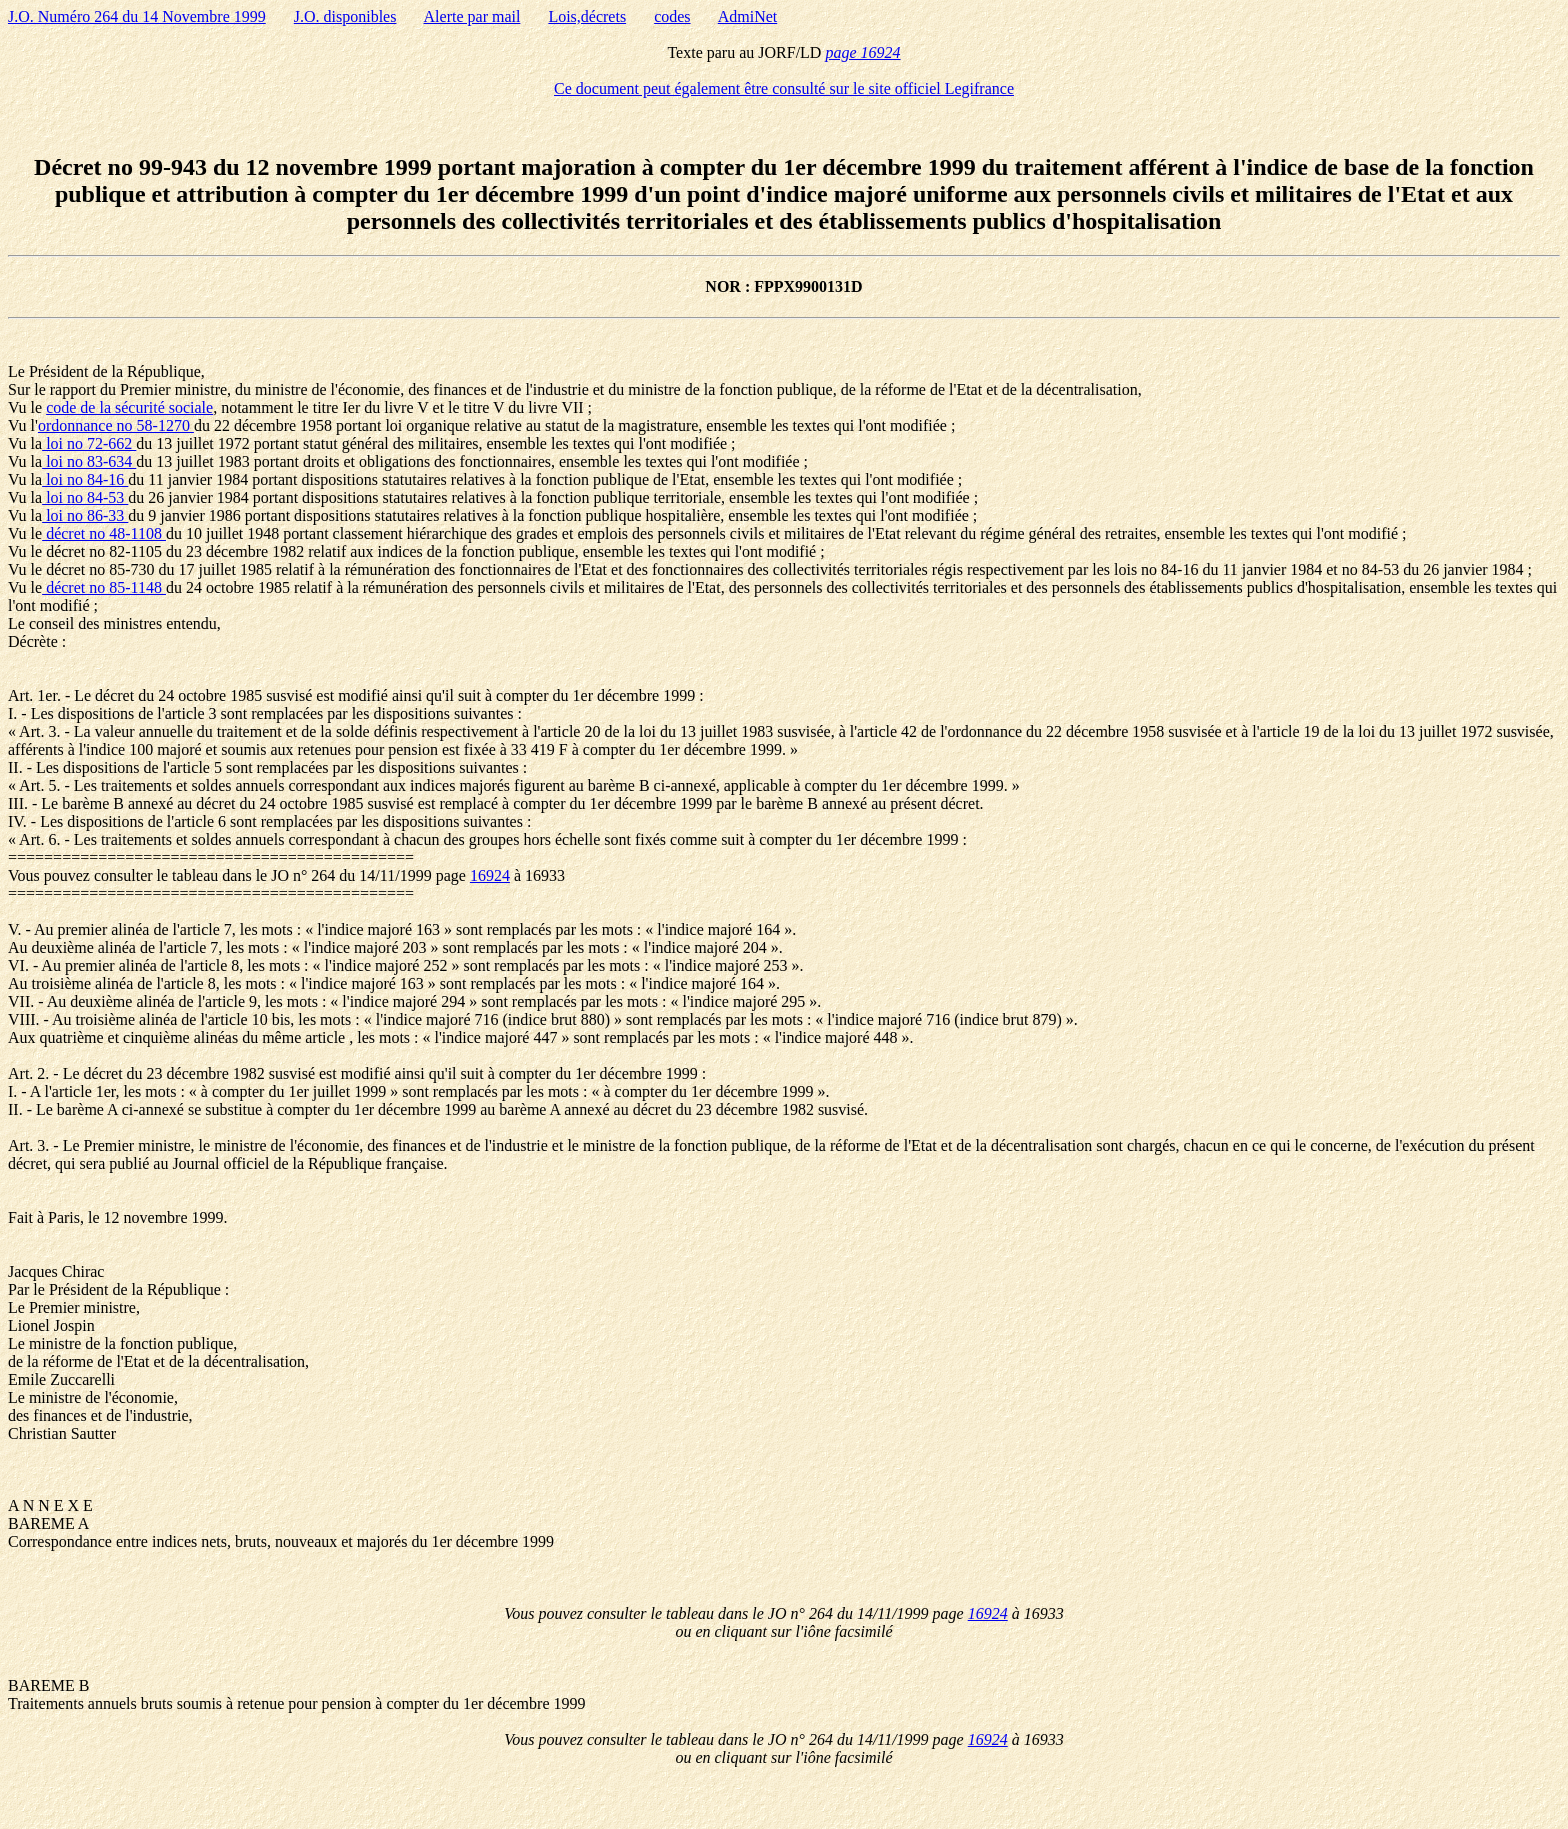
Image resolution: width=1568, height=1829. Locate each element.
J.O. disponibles (345, 16)
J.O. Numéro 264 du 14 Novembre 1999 (137, 16)
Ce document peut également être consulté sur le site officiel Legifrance (784, 88)
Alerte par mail (472, 16)
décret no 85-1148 (104, 587)
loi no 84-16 (85, 479)
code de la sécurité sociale (129, 407)
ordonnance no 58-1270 (116, 425)
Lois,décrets (587, 16)
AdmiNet (748, 16)
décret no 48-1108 (104, 533)
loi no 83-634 (89, 461)
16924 (490, 875)
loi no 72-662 (89, 443)
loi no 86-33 (85, 515)
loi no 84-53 (85, 497)
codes (672, 16)
